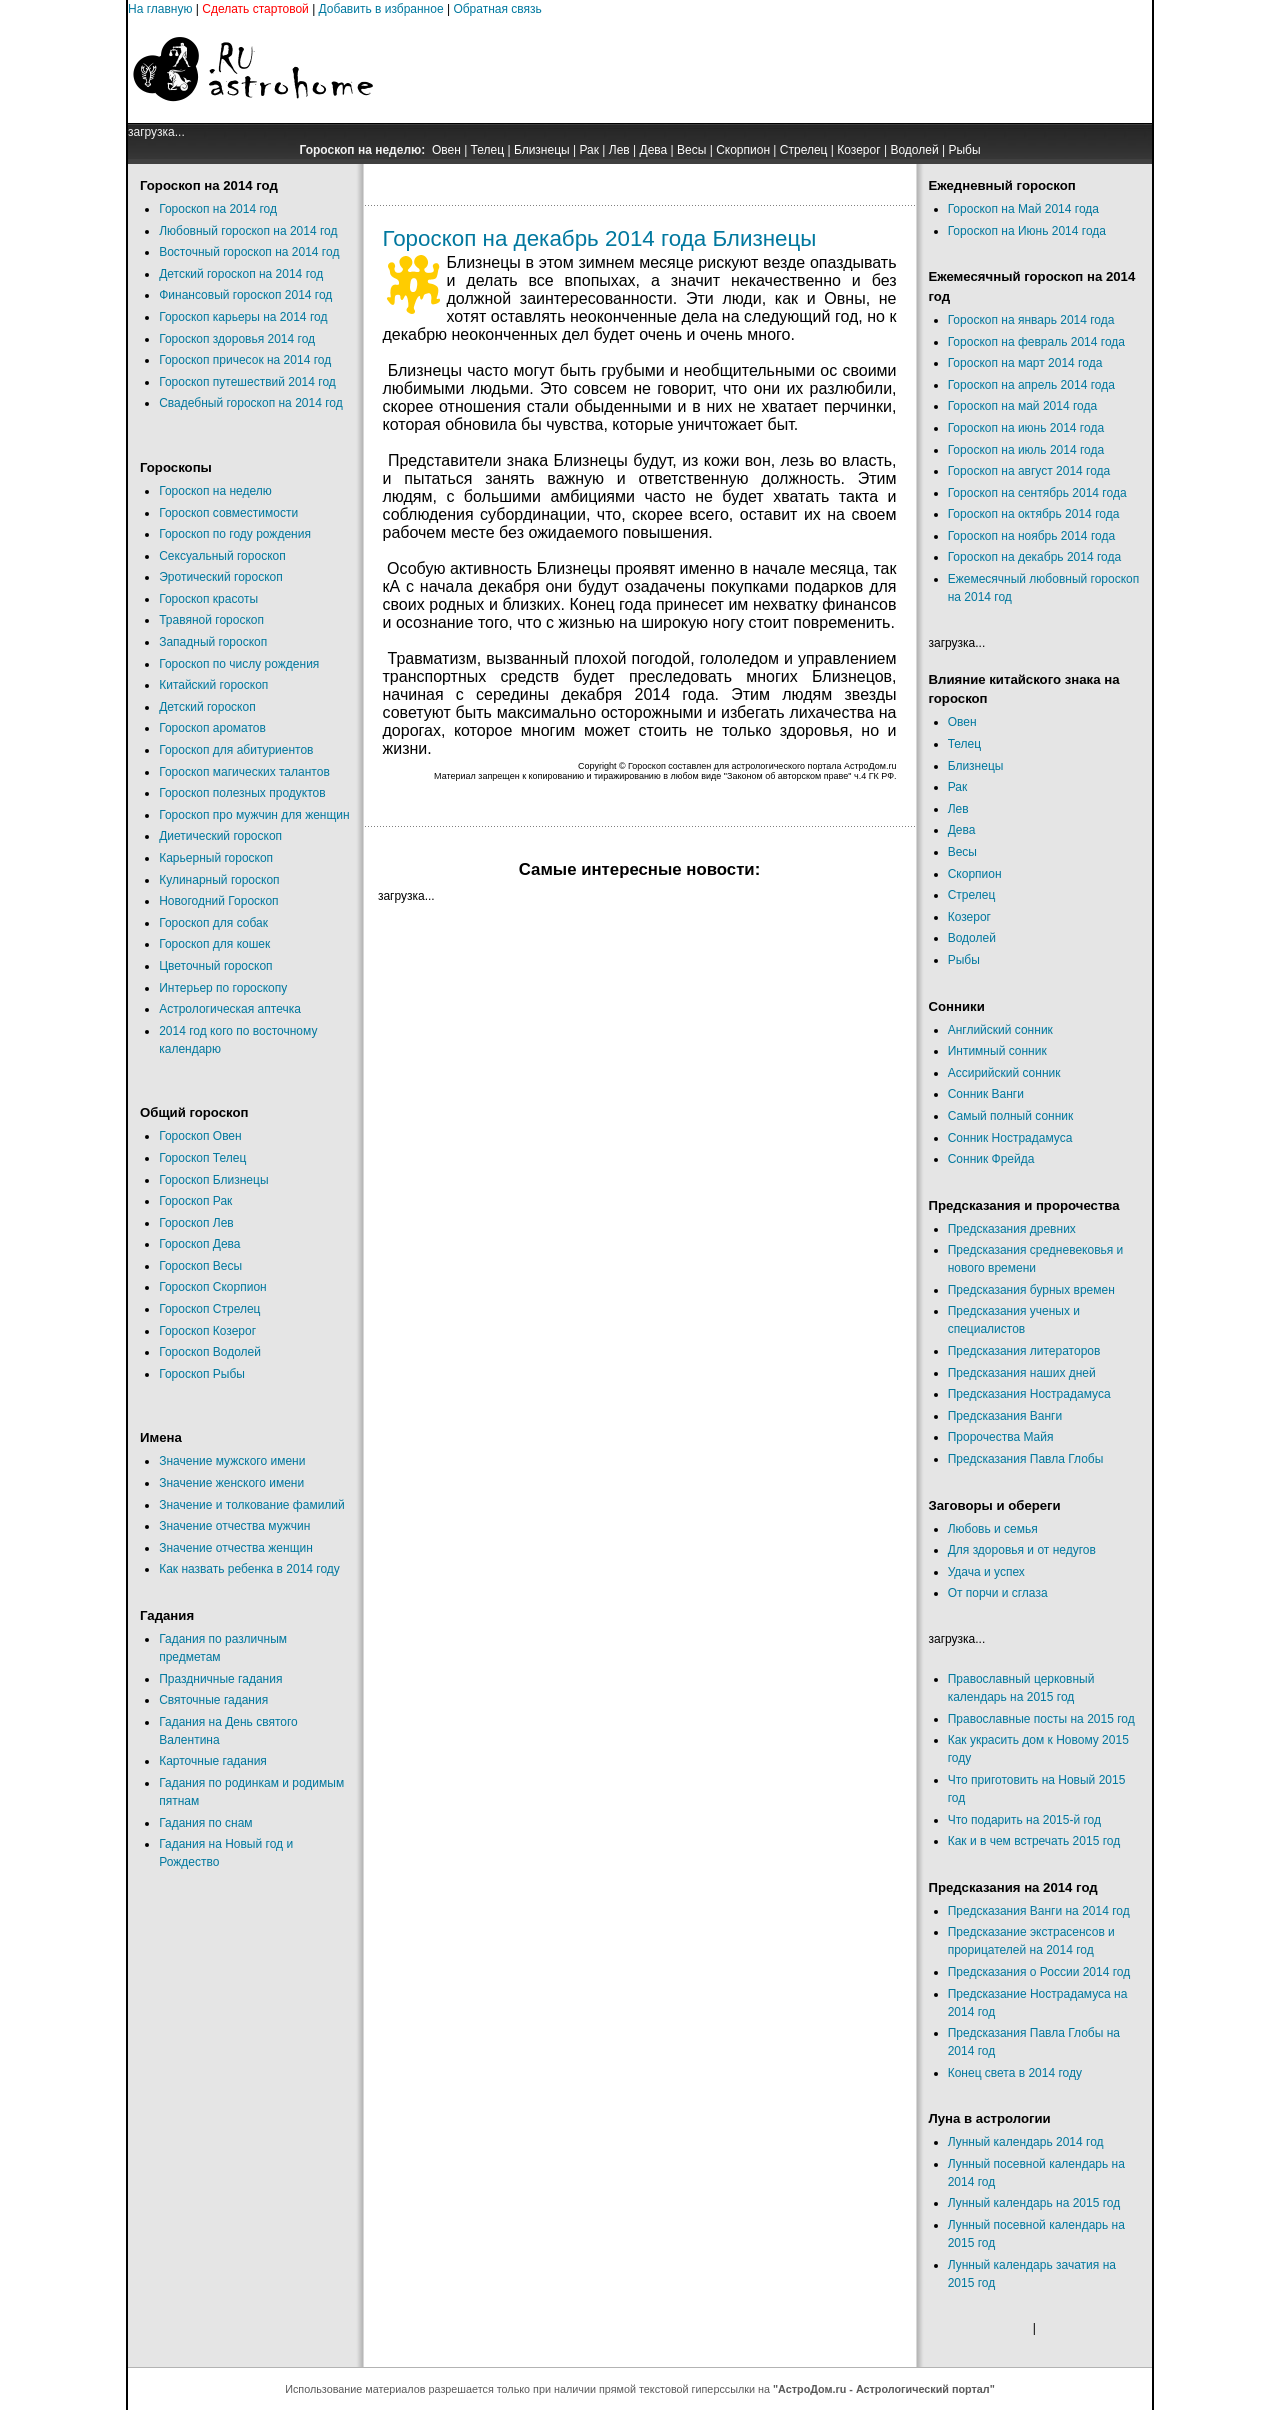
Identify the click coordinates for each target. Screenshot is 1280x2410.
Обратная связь (497, 9)
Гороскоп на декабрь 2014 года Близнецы (600, 238)
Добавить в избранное (381, 9)
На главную (160, 9)
